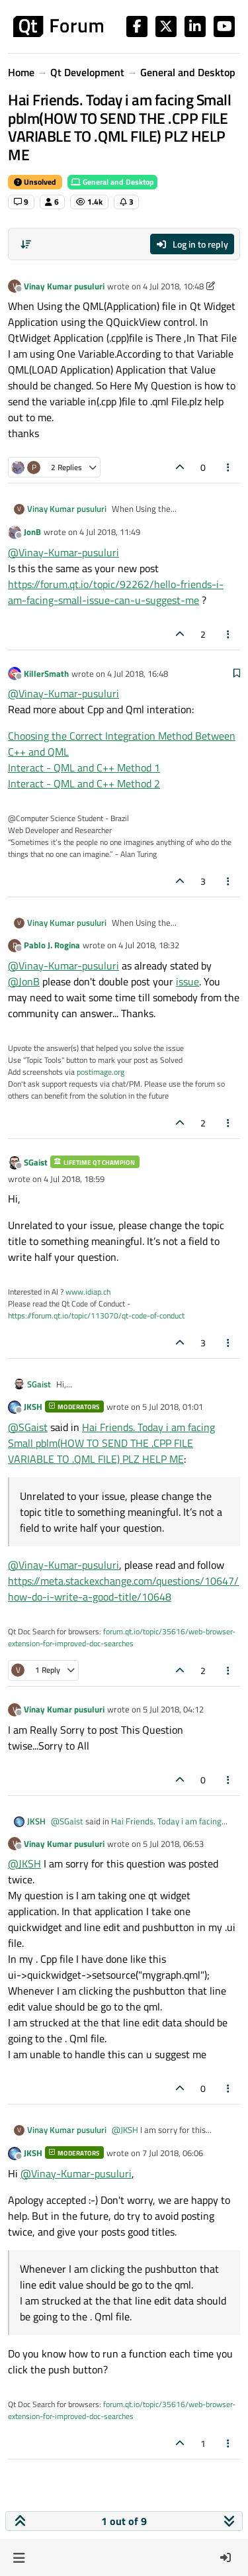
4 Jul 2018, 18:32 (148, 945)
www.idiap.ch (87, 1291)
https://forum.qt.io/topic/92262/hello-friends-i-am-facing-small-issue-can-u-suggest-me (116, 592)
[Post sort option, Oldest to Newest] (26, 244)
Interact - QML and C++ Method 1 (84, 767)
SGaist (36, 1162)
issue (187, 981)
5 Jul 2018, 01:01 (172, 1406)
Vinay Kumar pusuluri (64, 286)
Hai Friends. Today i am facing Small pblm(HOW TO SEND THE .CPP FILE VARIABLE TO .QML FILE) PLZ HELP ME (111, 1443)
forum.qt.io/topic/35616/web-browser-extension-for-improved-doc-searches (121, 1637)
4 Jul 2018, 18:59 (74, 1178)
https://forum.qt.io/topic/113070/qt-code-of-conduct (96, 1315)
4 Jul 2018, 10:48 (173, 286)
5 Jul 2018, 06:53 (173, 1843)
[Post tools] (229, 467)
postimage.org (100, 1071)
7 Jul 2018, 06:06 (172, 2152)
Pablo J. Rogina (52, 945)
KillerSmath (46, 673)
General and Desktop (112, 181)
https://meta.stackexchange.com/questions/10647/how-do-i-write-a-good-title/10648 (123, 1589)
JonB (32, 531)
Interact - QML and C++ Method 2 (84, 783)
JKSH (33, 1406)
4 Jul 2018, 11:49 (109, 531)
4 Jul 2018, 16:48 (137, 673)
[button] (18, 2557)
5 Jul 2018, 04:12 (173, 1709)
